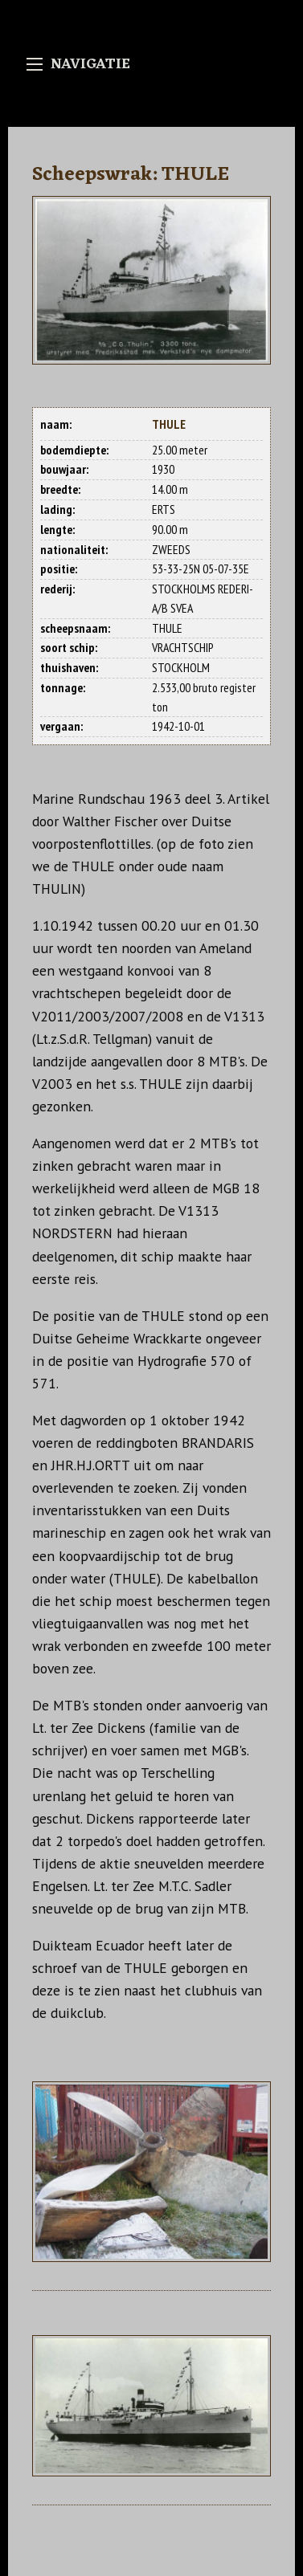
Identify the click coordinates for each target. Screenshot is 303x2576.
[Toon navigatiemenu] (35, 64)
